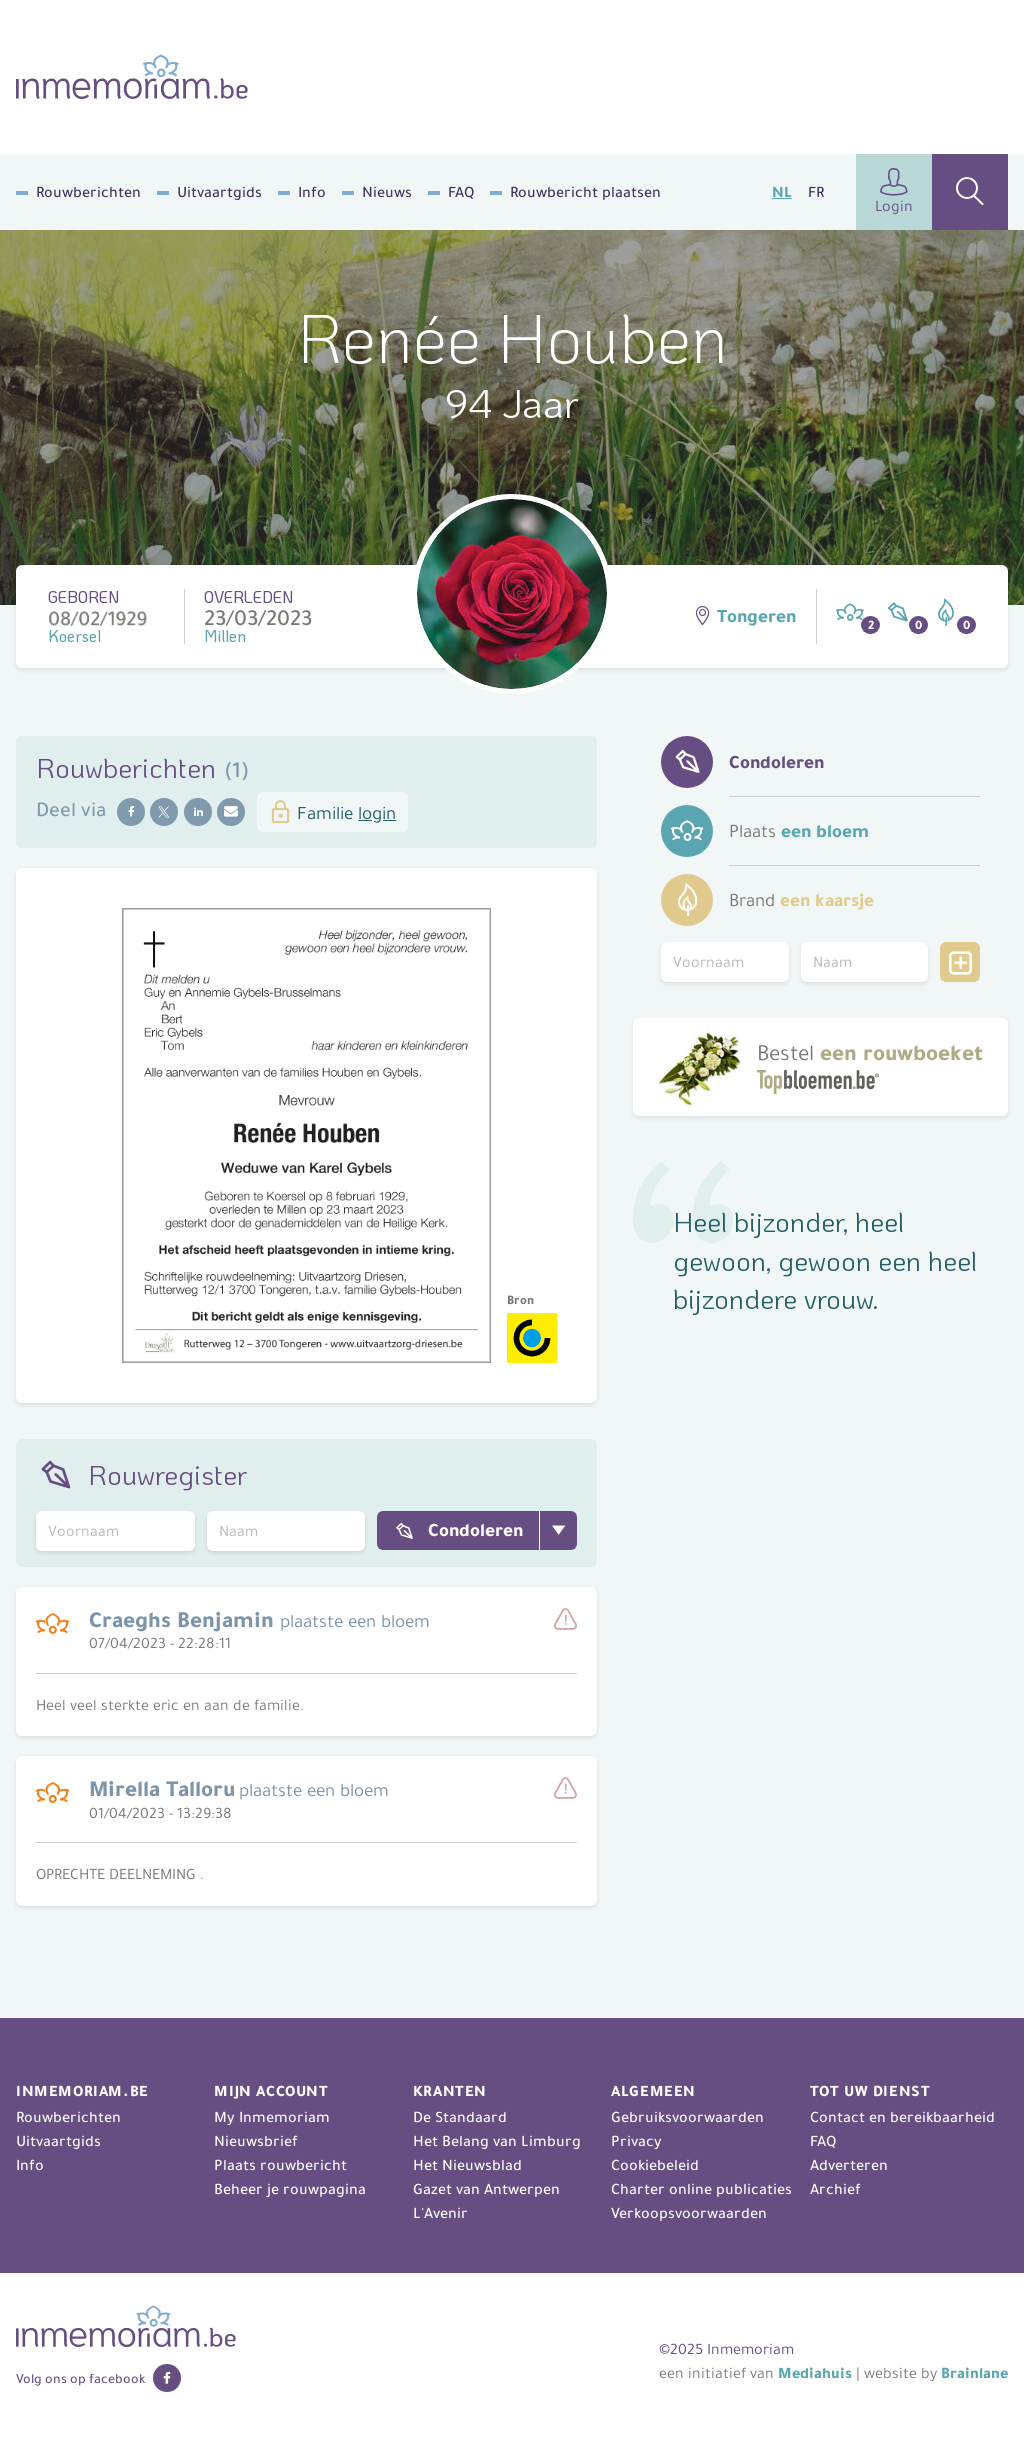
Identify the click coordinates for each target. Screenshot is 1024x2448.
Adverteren (849, 2165)
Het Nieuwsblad (467, 2165)
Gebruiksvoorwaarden (687, 2117)
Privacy (636, 2141)
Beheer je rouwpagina (290, 2189)
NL (782, 192)
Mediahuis (815, 2373)
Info (312, 192)
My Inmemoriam (272, 2117)
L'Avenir (440, 2213)
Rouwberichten (88, 192)
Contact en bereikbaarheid (902, 2117)
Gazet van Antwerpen (486, 2189)
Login (894, 191)
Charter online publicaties (701, 2189)
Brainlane (974, 2373)
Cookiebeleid (655, 2165)
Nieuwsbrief (256, 2141)
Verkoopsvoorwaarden (689, 2213)
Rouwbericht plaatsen (585, 192)
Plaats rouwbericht (280, 2165)
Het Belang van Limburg (497, 2141)
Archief (835, 2189)
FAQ (461, 192)
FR (816, 192)
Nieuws (387, 192)
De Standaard (460, 2117)
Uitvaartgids (219, 192)
